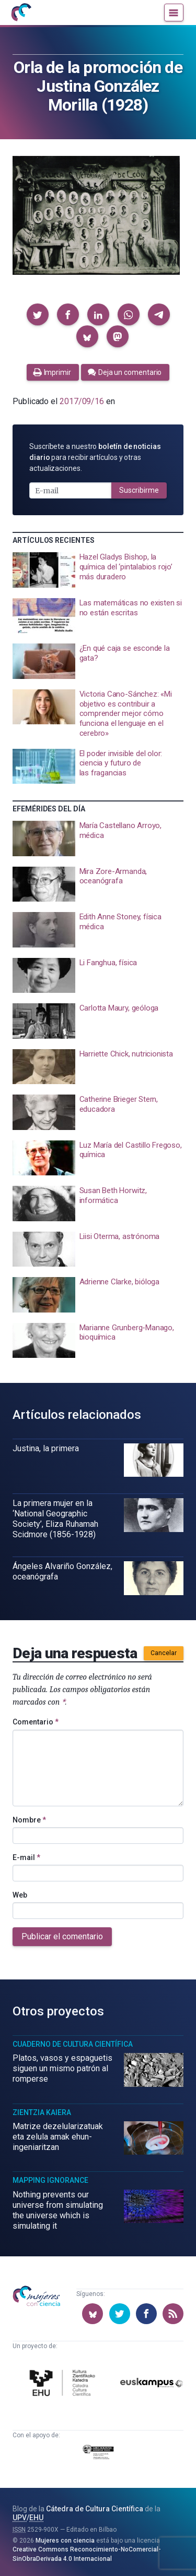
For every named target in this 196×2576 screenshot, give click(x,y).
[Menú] (173, 12)
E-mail (26, 1857)
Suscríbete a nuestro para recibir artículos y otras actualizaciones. (95, 457)
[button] (38, 314)
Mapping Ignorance (50, 2180)
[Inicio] (21, 12)
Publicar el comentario (62, 1936)
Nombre (29, 1820)
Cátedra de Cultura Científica (94, 2509)
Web (20, 1895)
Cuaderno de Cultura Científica (73, 2044)
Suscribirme (139, 490)
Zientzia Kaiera (42, 2112)
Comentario (36, 1722)
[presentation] (98, 570)
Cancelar (164, 1653)
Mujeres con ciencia (65, 2540)
